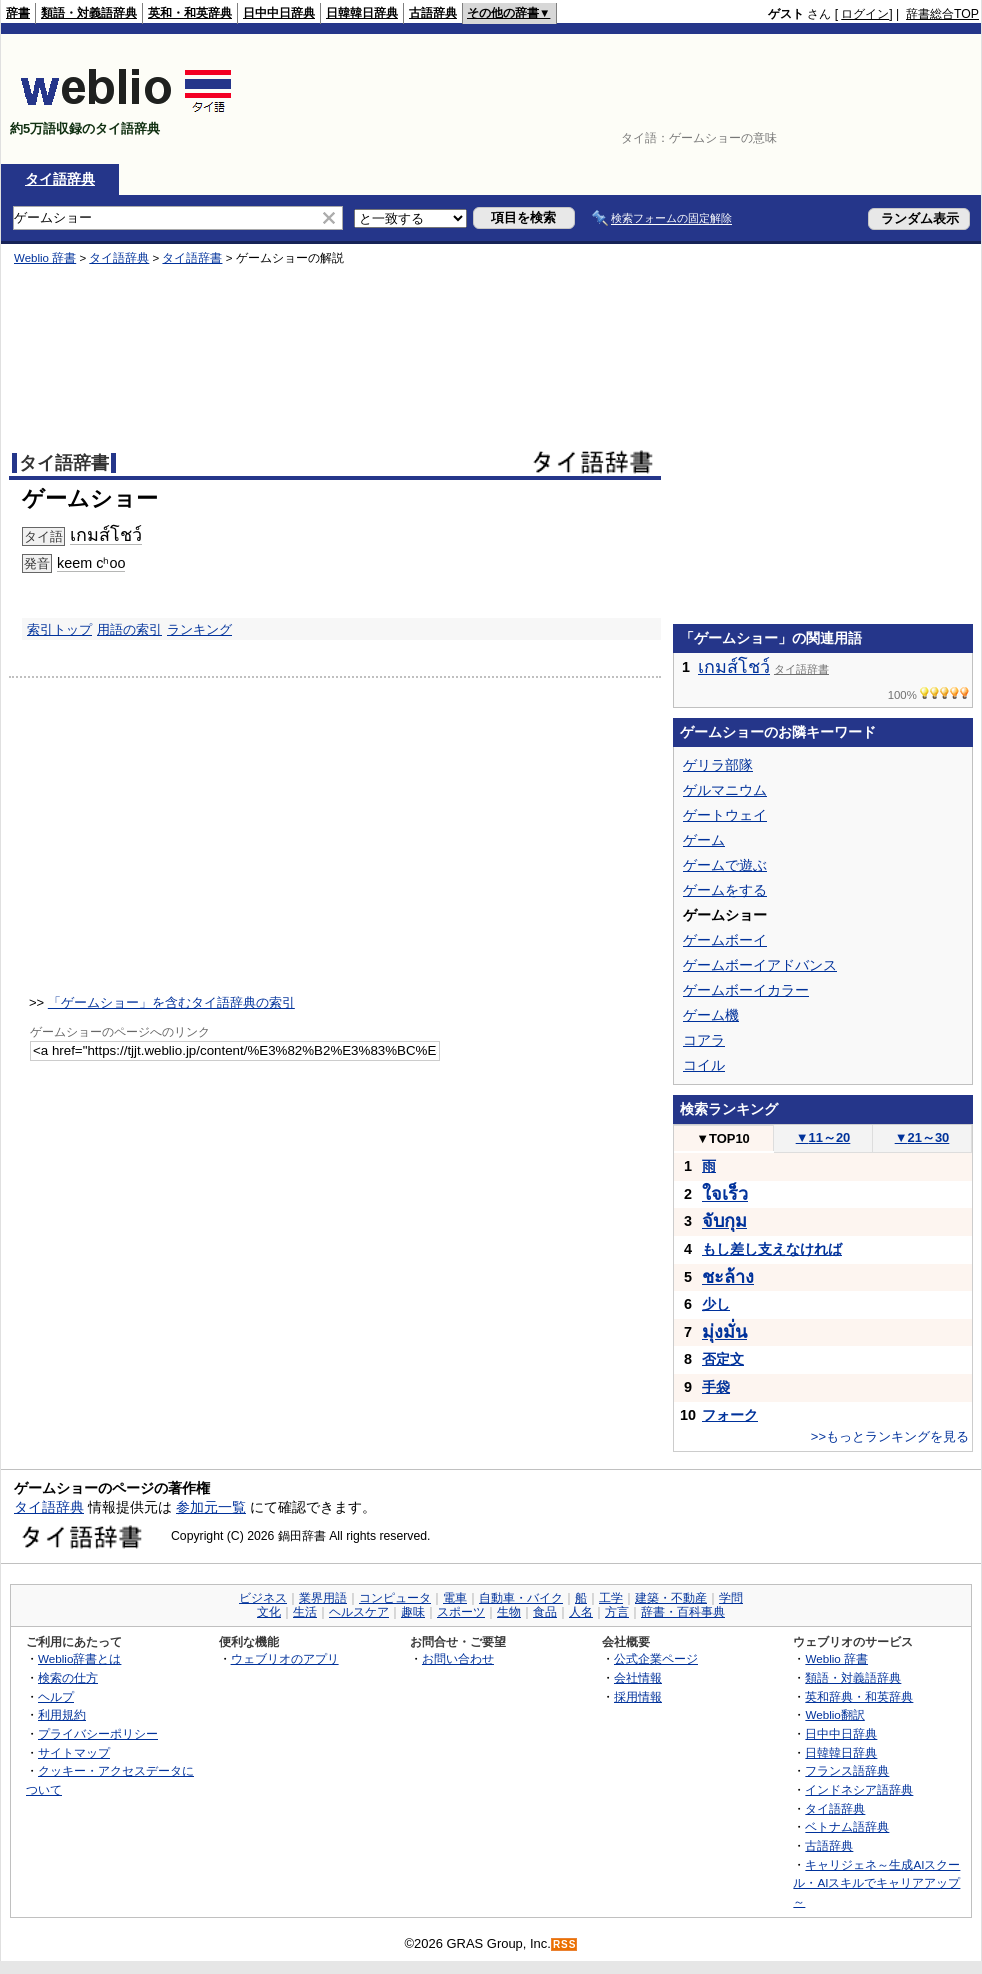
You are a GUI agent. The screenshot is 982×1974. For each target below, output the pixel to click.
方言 (617, 1612)
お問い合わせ (458, 1658)
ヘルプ (56, 1696)
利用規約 (62, 1714)
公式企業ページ (656, 1658)
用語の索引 (129, 629)
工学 (611, 1598)
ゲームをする (725, 890)
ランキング (199, 629)
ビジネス (263, 1598)
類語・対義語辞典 (89, 13)
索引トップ (59, 629)
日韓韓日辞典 (362, 13)
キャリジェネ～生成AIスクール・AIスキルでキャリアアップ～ (876, 1883)
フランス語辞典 (847, 1770)
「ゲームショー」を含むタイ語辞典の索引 (171, 1002)
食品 (545, 1612)
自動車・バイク (521, 1598)
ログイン (865, 14)
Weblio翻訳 (834, 1714)
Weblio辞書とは (79, 1658)
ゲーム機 (711, 1015)
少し (716, 1304)
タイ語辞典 (60, 179)
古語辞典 (433, 13)
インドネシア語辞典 (859, 1789)
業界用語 (323, 1598)
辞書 (18, 13)
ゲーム (704, 840)
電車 (455, 1598)
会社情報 (638, 1677)
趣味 (413, 1612)
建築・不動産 (671, 1598)
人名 (581, 1612)
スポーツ (461, 1612)
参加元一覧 (211, 1507)
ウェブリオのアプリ (285, 1658)
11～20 (823, 1137)
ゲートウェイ (725, 815)
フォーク (730, 1415)
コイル (704, 1065)
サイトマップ (74, 1752)
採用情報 (638, 1696)
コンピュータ (395, 1598)
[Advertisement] (917, 99)
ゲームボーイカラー (746, 990)
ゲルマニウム (725, 790)
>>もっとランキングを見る (890, 1436)
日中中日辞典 (279, 13)
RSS (565, 1944)
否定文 (723, 1359)
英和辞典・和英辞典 (859, 1696)
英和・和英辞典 (190, 13)
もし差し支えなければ (772, 1249)
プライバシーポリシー (98, 1733)
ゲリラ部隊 (718, 765)
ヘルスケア (359, 1612)
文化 (269, 1612)
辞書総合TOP (942, 14)
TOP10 (723, 1138)
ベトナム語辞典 (847, 1826)
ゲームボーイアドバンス (760, 965)
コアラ (704, 1040)
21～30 (922, 1137)
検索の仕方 (68, 1677)
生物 (509, 1612)
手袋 (716, 1387)
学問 (731, 1598)
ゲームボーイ (725, 940)
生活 (305, 1612)
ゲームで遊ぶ (725, 865)
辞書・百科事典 (683, 1612)
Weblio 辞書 (836, 1658)
